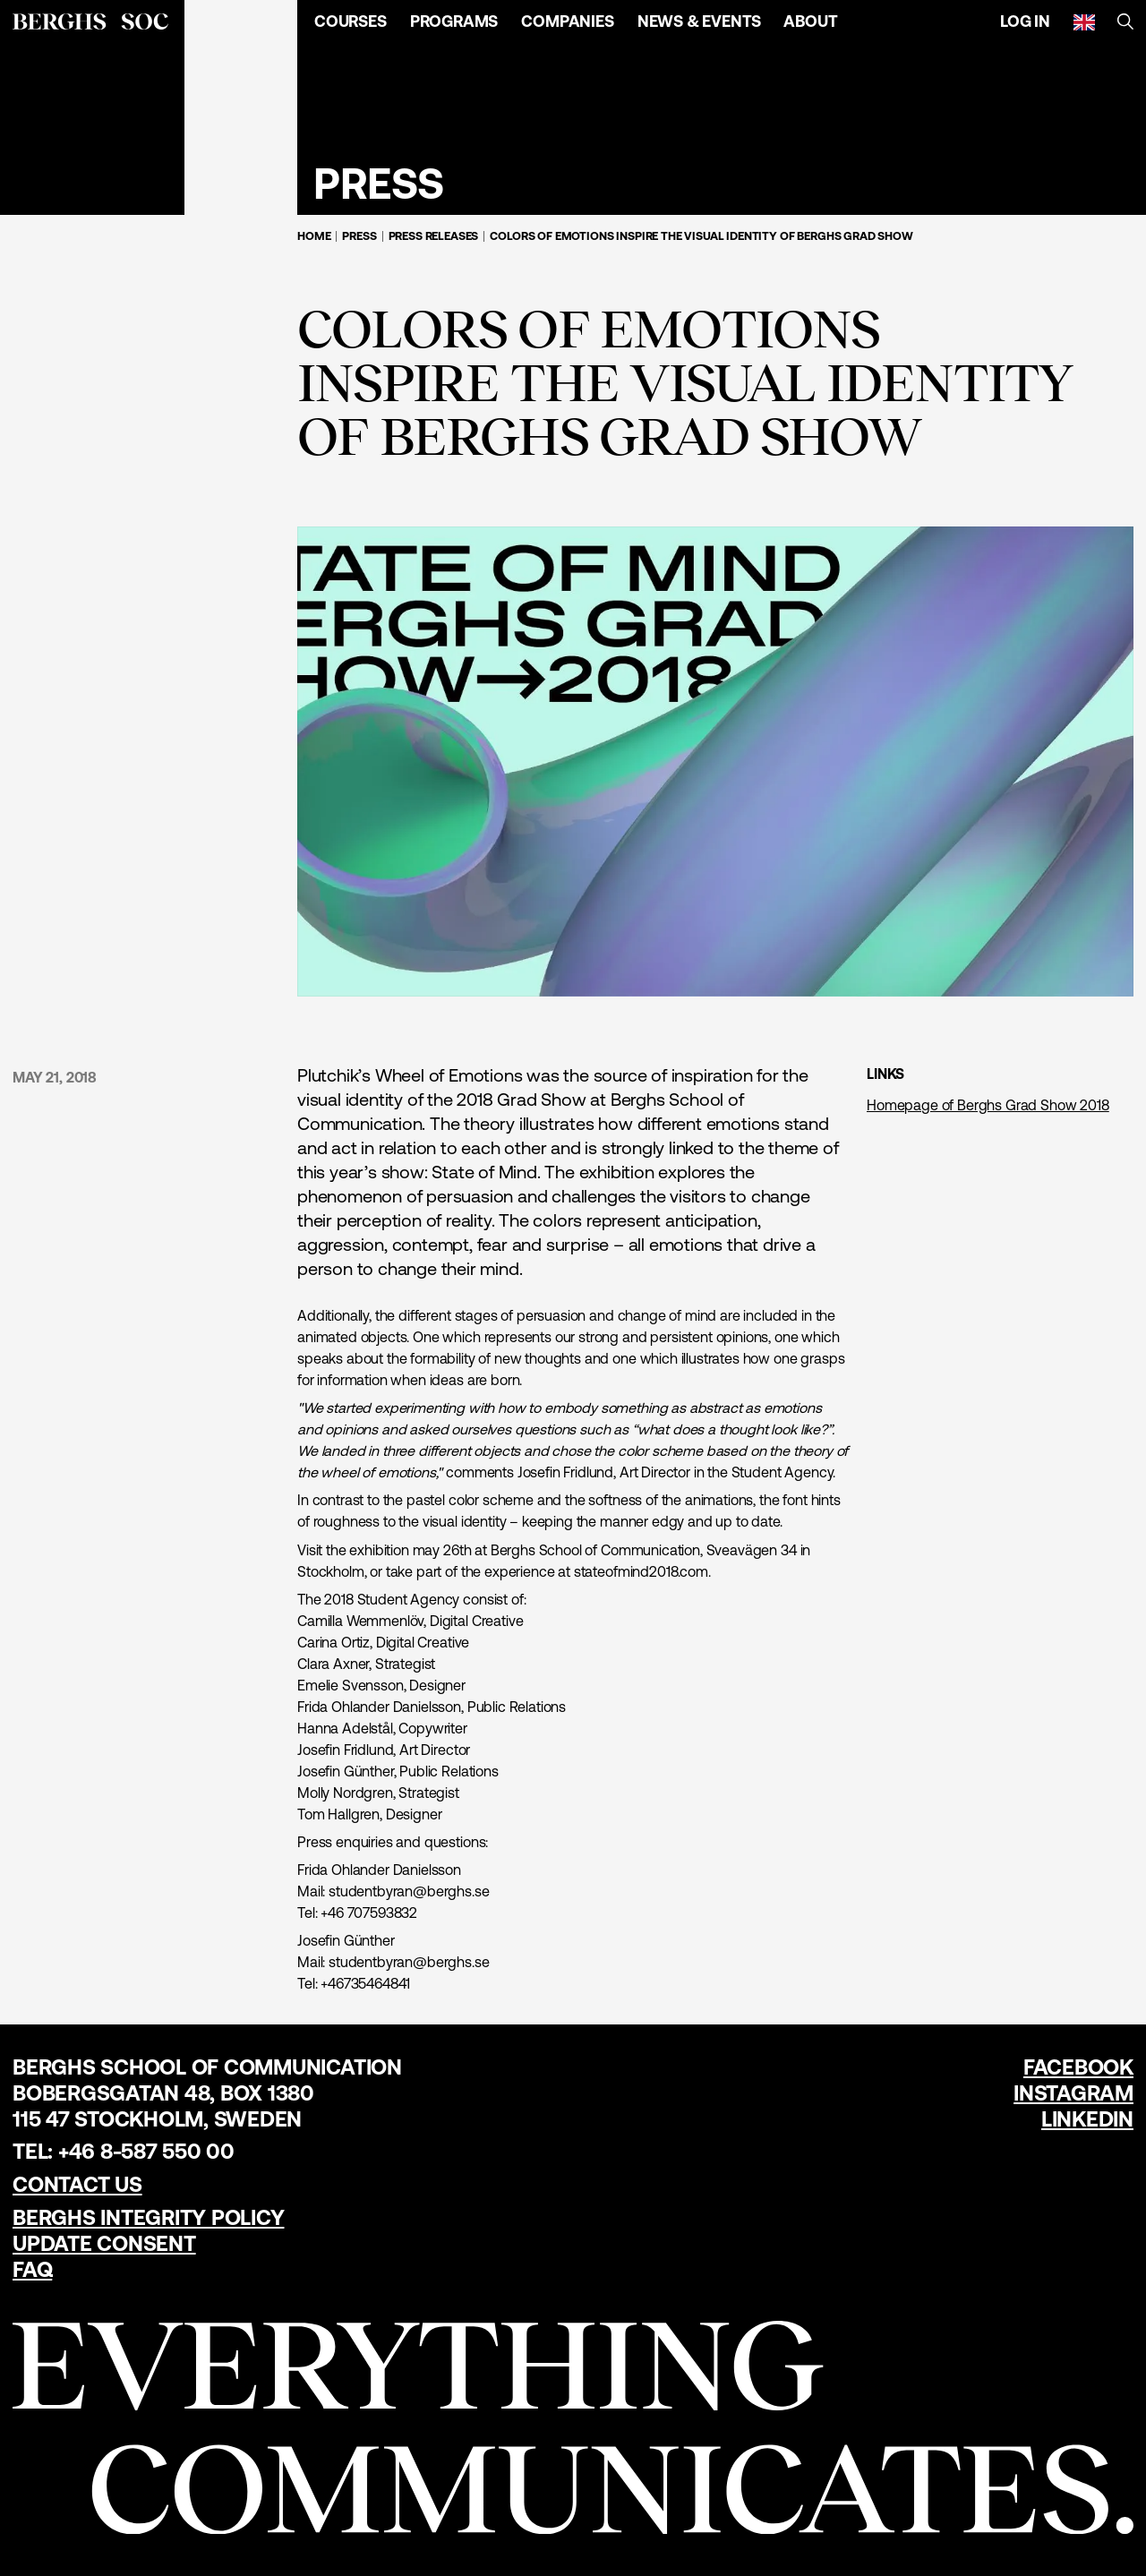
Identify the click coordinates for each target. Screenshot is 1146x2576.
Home (313, 236)
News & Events (699, 21)
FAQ (32, 2269)
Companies (567, 21)
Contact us (77, 2184)
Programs (454, 21)
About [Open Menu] (810, 21)
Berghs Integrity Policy (148, 2217)
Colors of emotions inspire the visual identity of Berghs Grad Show (701, 236)
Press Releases (434, 236)
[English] (1084, 21)
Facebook (1078, 2067)
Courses (350, 21)
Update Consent (104, 2243)
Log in (1025, 21)
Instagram (1073, 2093)
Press (359, 236)
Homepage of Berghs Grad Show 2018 (988, 1105)
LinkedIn (1087, 2119)
